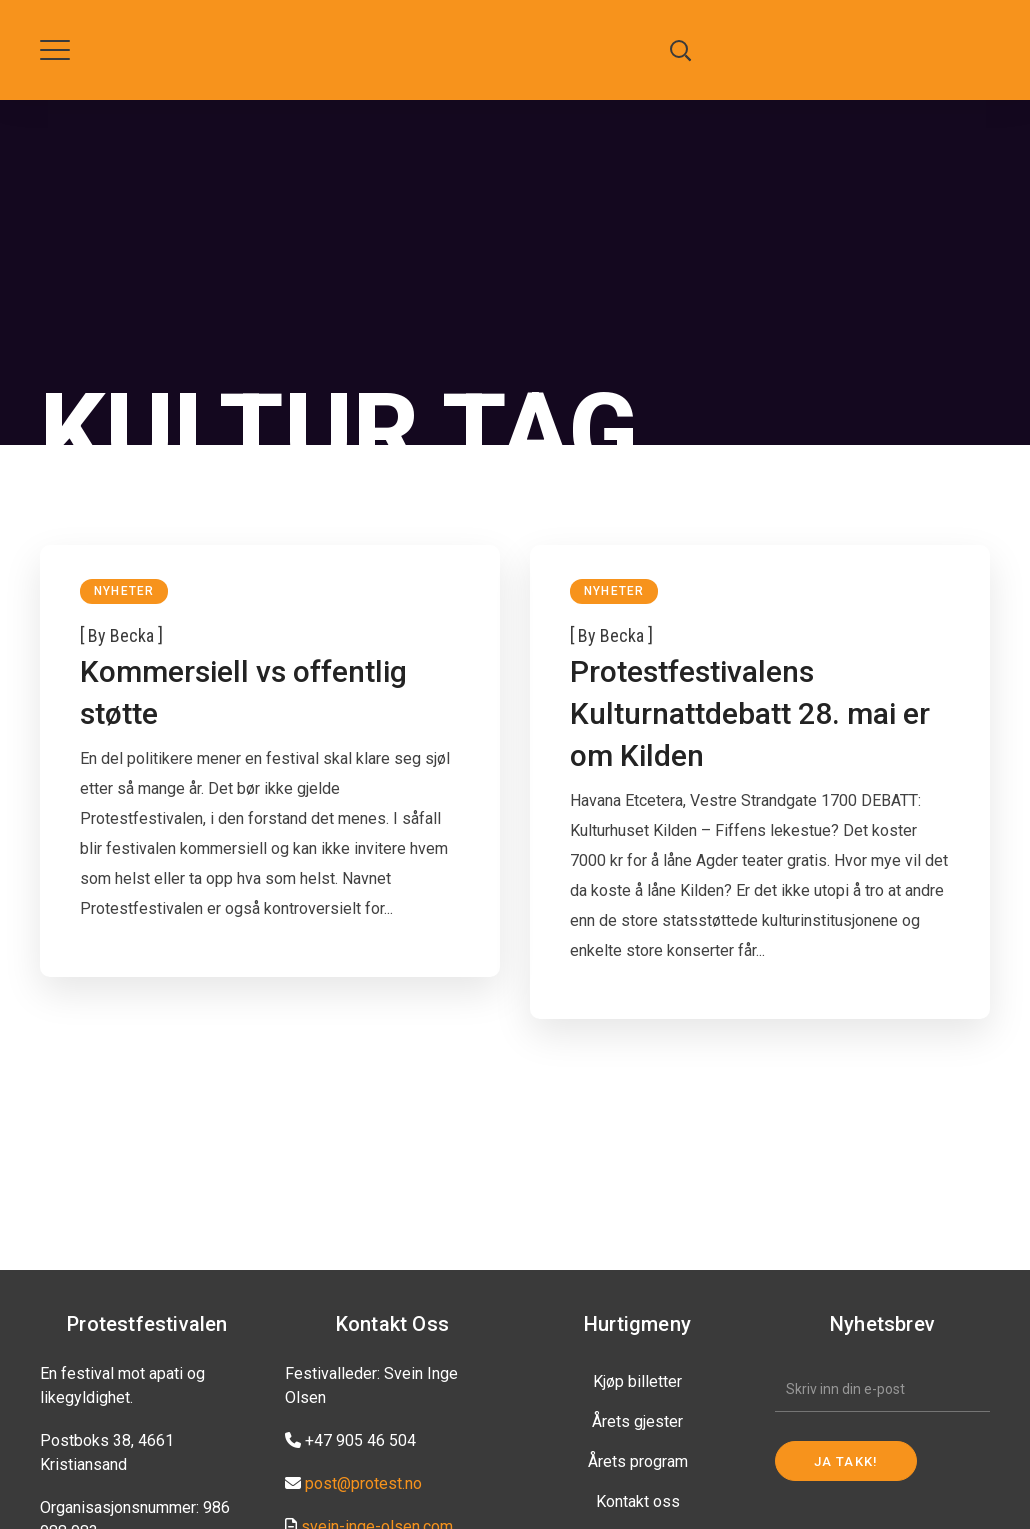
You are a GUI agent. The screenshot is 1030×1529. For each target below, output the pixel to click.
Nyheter (124, 591)
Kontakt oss (638, 1501)
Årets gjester (637, 1421)
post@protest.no (363, 1483)
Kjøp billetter (637, 1381)
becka (132, 635)
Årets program (638, 1461)
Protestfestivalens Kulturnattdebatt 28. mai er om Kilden (750, 713)
